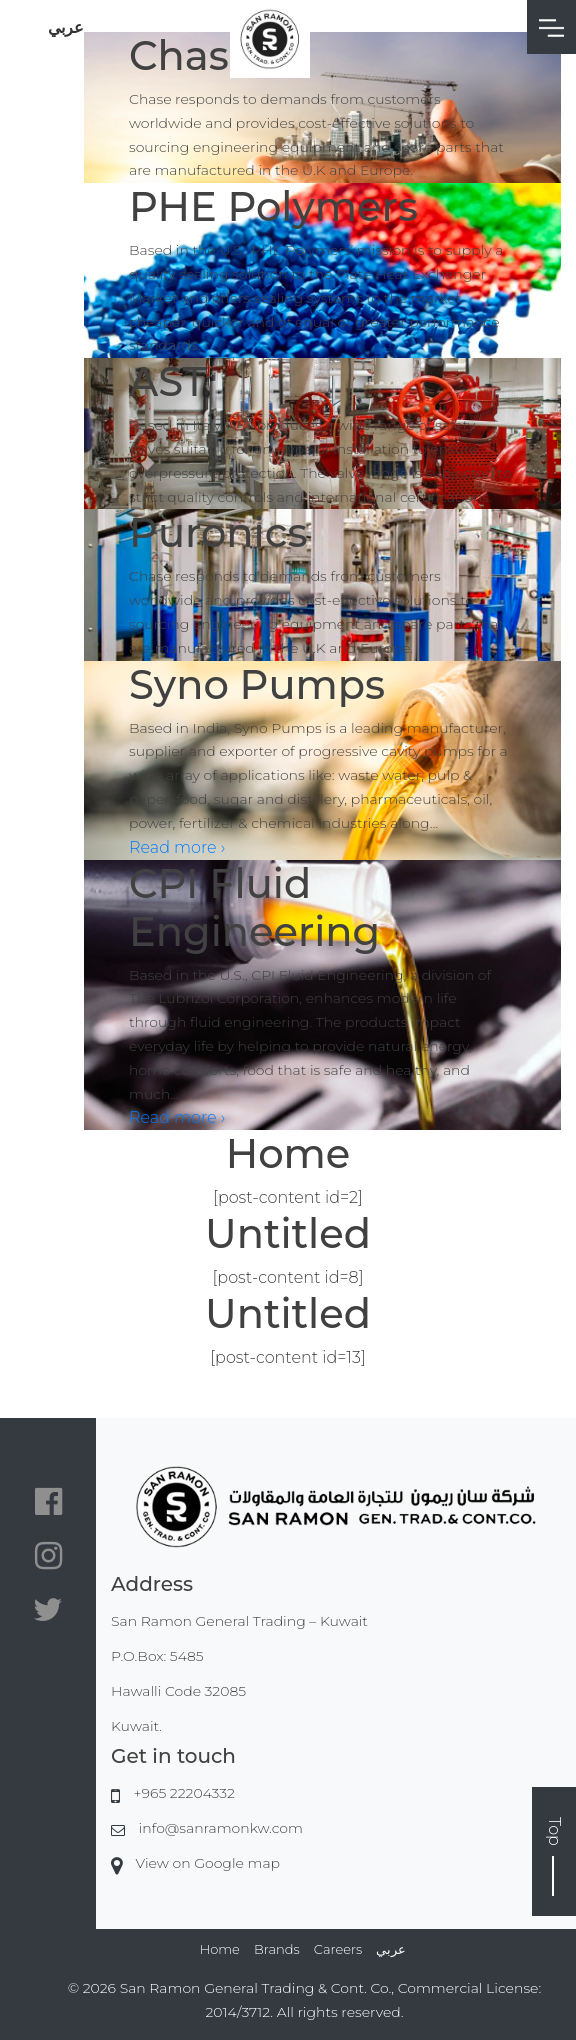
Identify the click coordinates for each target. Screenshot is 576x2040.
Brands (277, 1949)
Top (554, 1856)
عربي (66, 27)
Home (220, 1949)
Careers (338, 1949)
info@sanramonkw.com (221, 1828)
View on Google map (208, 1863)
